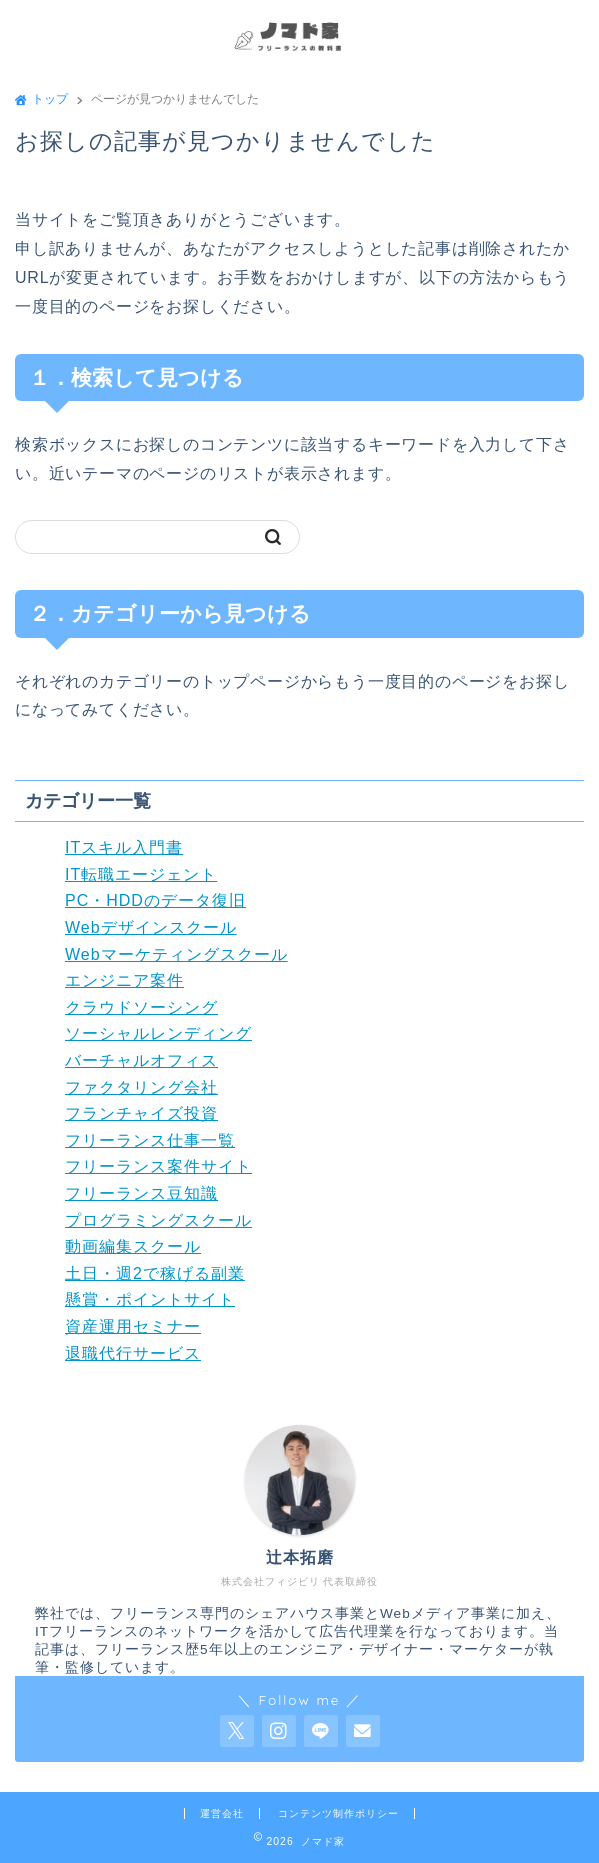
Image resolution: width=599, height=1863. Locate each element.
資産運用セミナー (133, 1326)
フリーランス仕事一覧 (150, 1140)
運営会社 (222, 1813)
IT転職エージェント (141, 874)
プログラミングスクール (158, 1220)
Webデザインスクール (151, 927)
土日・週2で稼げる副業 (155, 1273)
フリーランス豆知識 (141, 1193)
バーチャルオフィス (141, 1060)
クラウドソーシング (141, 1007)
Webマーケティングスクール (176, 954)
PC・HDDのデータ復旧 (155, 900)
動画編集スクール (133, 1246)
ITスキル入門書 (124, 847)
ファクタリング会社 (141, 1087)
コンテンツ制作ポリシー (338, 1813)
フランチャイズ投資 (141, 1113)
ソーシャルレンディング (158, 1033)
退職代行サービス (133, 1353)
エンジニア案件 (124, 980)
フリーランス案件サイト (158, 1166)
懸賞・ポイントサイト (150, 1299)
